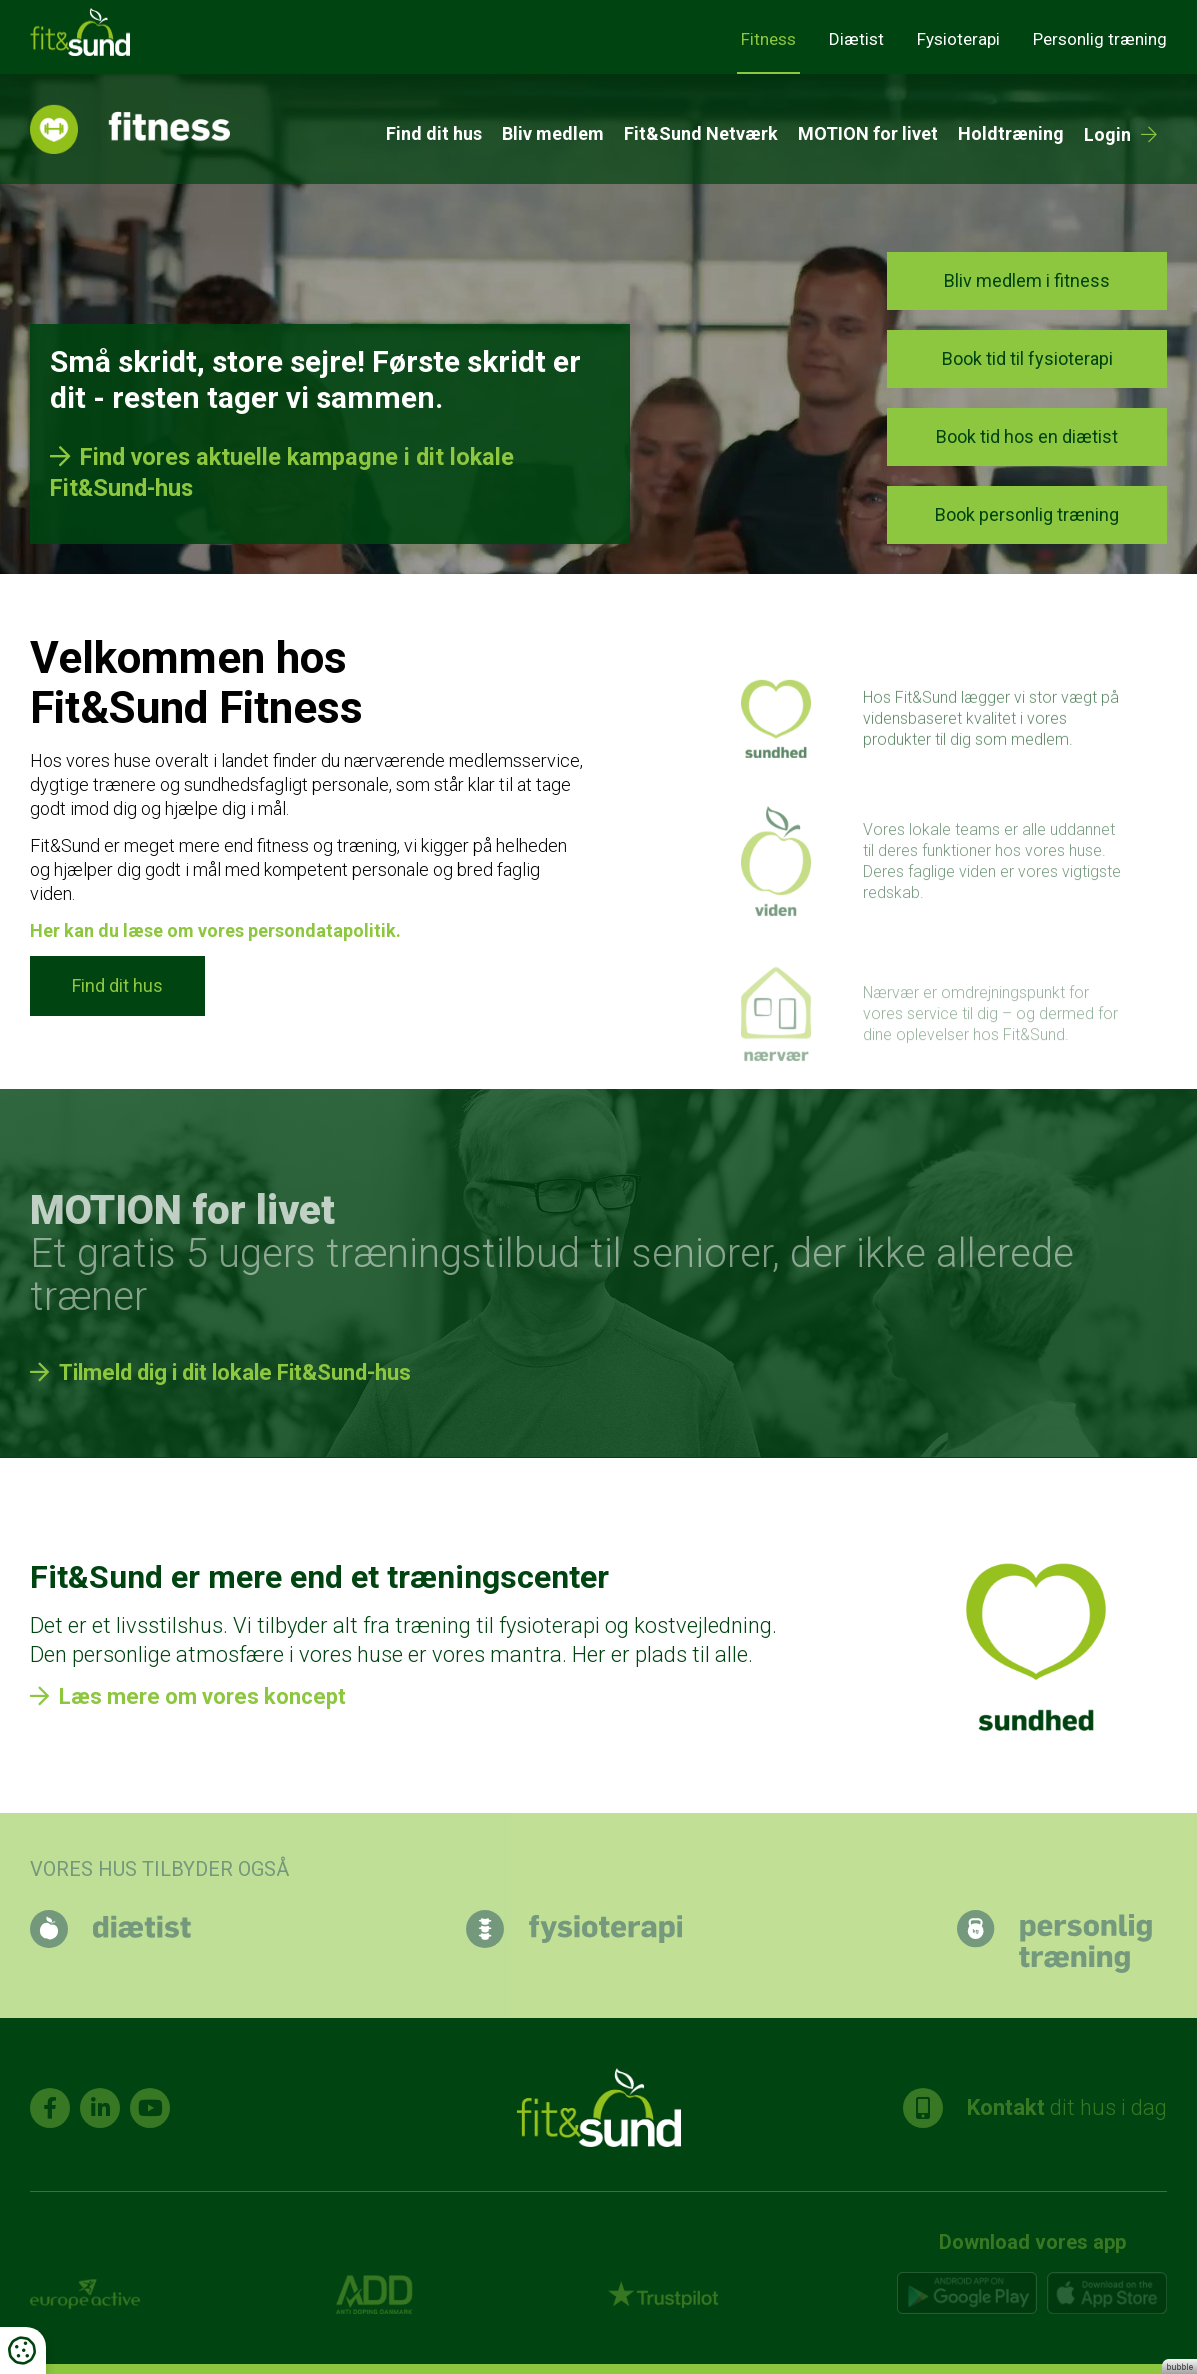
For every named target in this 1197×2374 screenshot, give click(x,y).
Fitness (768, 39)
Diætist (856, 39)
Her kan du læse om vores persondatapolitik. (215, 930)
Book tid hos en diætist (1027, 436)
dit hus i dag (1035, 2108)
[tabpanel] (598, 324)
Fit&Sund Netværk (701, 133)
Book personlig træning (1027, 514)
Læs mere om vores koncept (202, 1696)
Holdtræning (1011, 133)
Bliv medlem (553, 133)
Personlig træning (1100, 39)
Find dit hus (434, 133)
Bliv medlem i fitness (1027, 280)
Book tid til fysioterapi (1027, 358)
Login (1107, 134)
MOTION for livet (868, 133)
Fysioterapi (958, 39)
